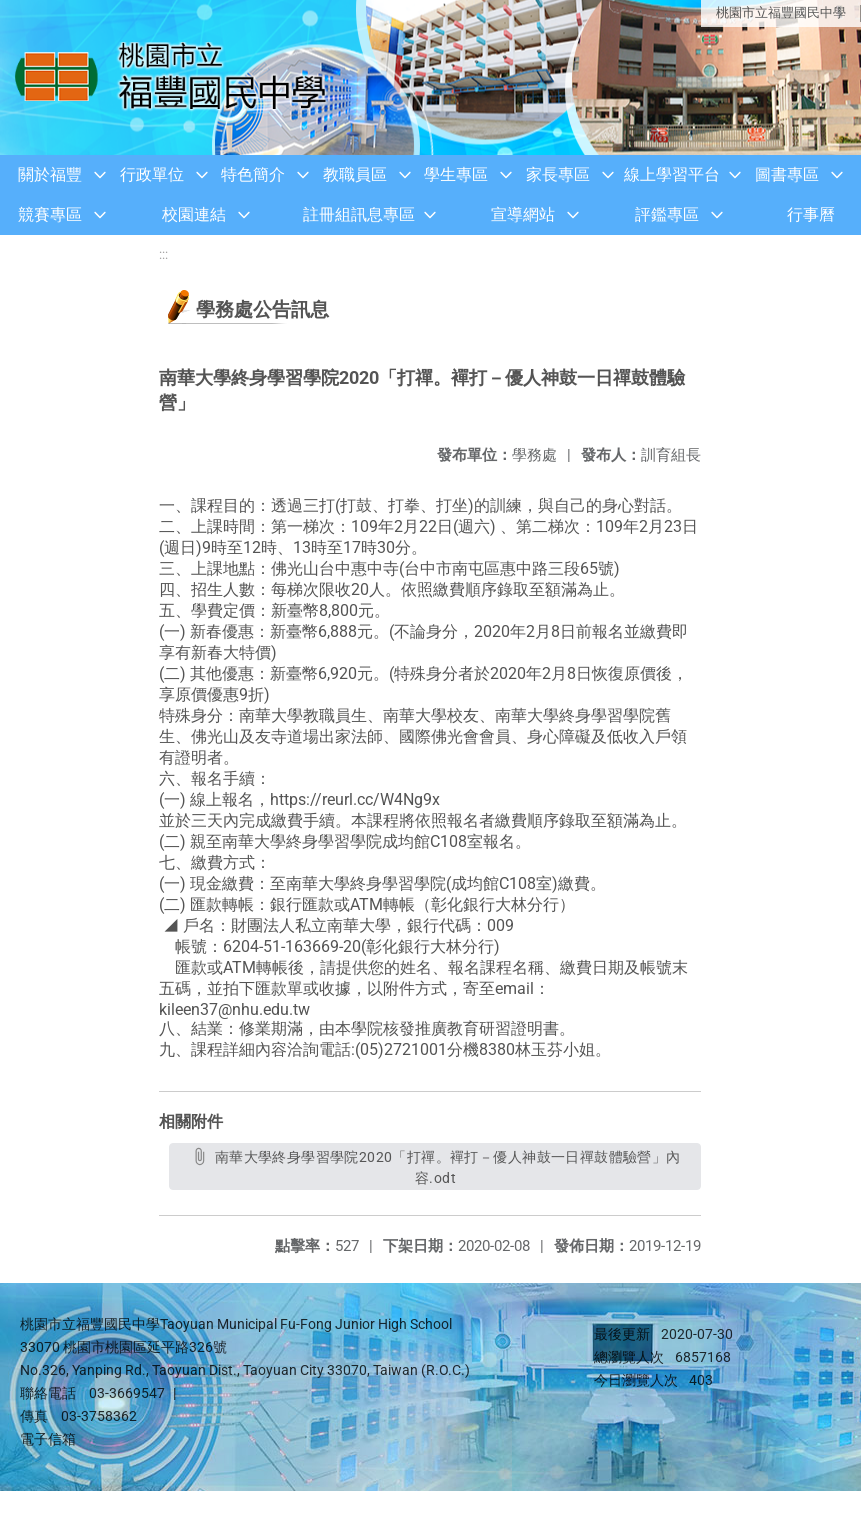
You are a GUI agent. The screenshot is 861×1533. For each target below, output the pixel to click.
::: (163, 254)
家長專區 (558, 174)
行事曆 (811, 214)
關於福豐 (50, 174)
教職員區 (355, 174)
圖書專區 (787, 174)
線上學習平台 (672, 174)
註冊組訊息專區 (359, 214)
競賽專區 (50, 214)
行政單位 (152, 174)
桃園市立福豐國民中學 (781, 12)
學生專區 (456, 174)
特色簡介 (253, 174)
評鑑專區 (667, 214)
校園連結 (194, 214)
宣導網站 (523, 214)
